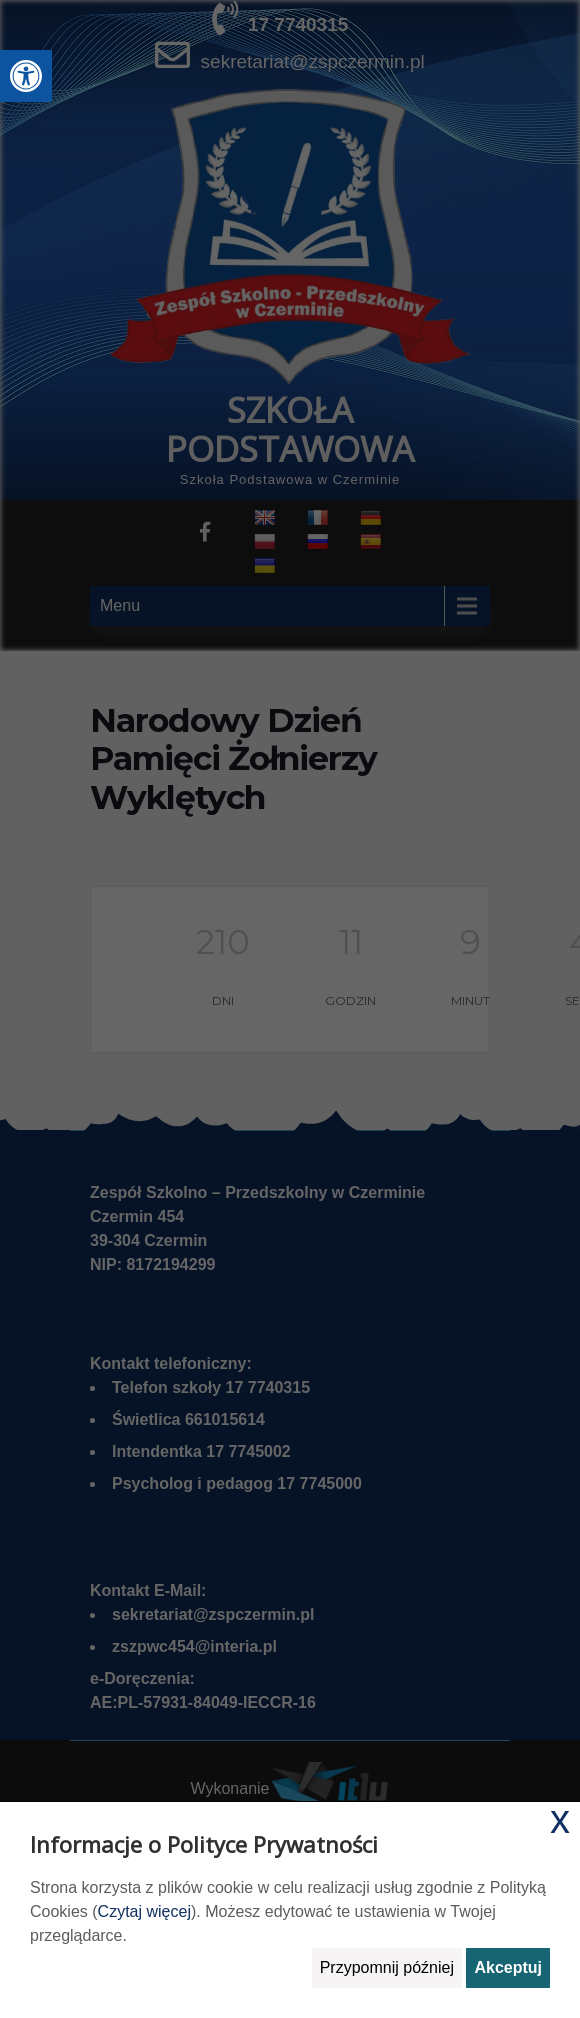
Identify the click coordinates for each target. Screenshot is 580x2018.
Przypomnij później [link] (387, 1967)
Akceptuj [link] (508, 1967)
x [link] (560, 1819)
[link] (26, 76)
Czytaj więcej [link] (144, 1911)
